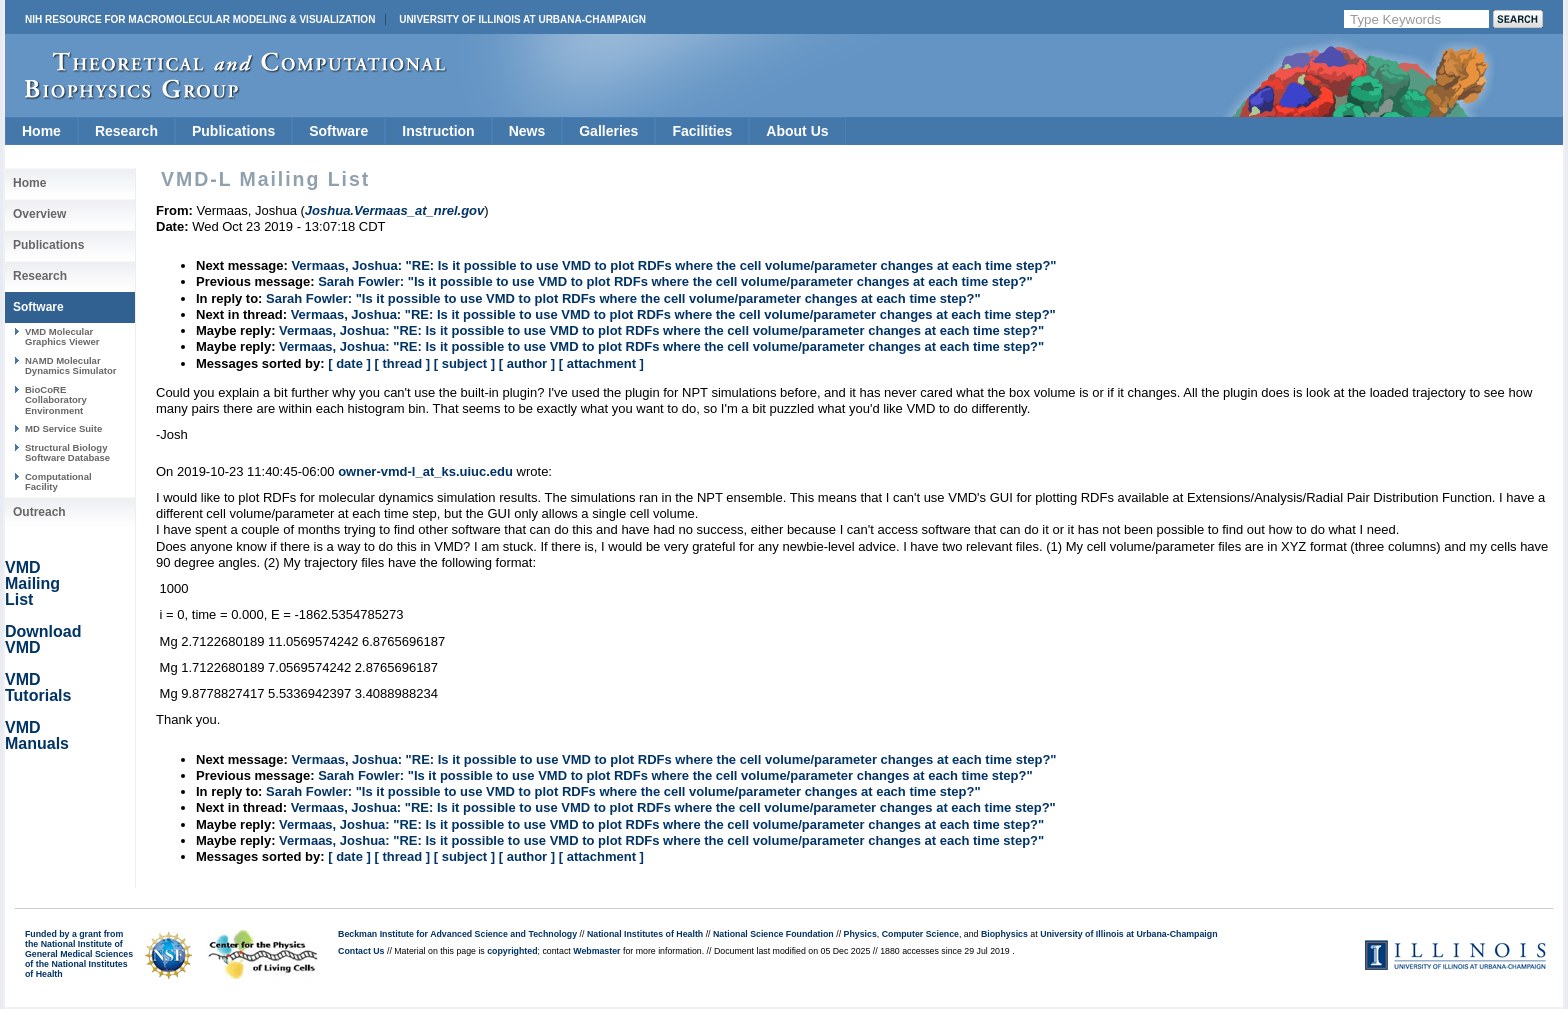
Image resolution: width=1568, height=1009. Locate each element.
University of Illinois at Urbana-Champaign (522, 19)
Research (126, 131)
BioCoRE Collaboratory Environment (56, 400)
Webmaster (596, 951)
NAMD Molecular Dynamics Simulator (71, 365)
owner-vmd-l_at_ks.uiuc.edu (425, 471)
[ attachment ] (601, 363)
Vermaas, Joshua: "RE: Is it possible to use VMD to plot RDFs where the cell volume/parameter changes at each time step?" (673, 265)
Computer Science (920, 934)
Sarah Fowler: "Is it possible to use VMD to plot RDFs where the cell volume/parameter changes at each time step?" (675, 281)
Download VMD (43, 639)
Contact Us (361, 951)
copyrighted (512, 951)
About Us (797, 131)
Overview (39, 214)
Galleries (608, 131)
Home (41, 131)
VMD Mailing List (32, 583)
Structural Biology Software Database (67, 452)
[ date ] (349, 363)
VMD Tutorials (38, 687)
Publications (233, 131)
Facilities (702, 131)
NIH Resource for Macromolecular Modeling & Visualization (200, 19)
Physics (860, 934)
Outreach (39, 512)
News (527, 131)
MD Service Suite (63, 428)
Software (338, 131)
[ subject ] (464, 363)
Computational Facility (58, 481)
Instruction (438, 131)
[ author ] (527, 363)
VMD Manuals (37, 735)
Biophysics (1004, 934)
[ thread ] (402, 363)
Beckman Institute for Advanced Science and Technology (457, 934)
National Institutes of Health (645, 934)
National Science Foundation (773, 934)
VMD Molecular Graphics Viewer (62, 336)
